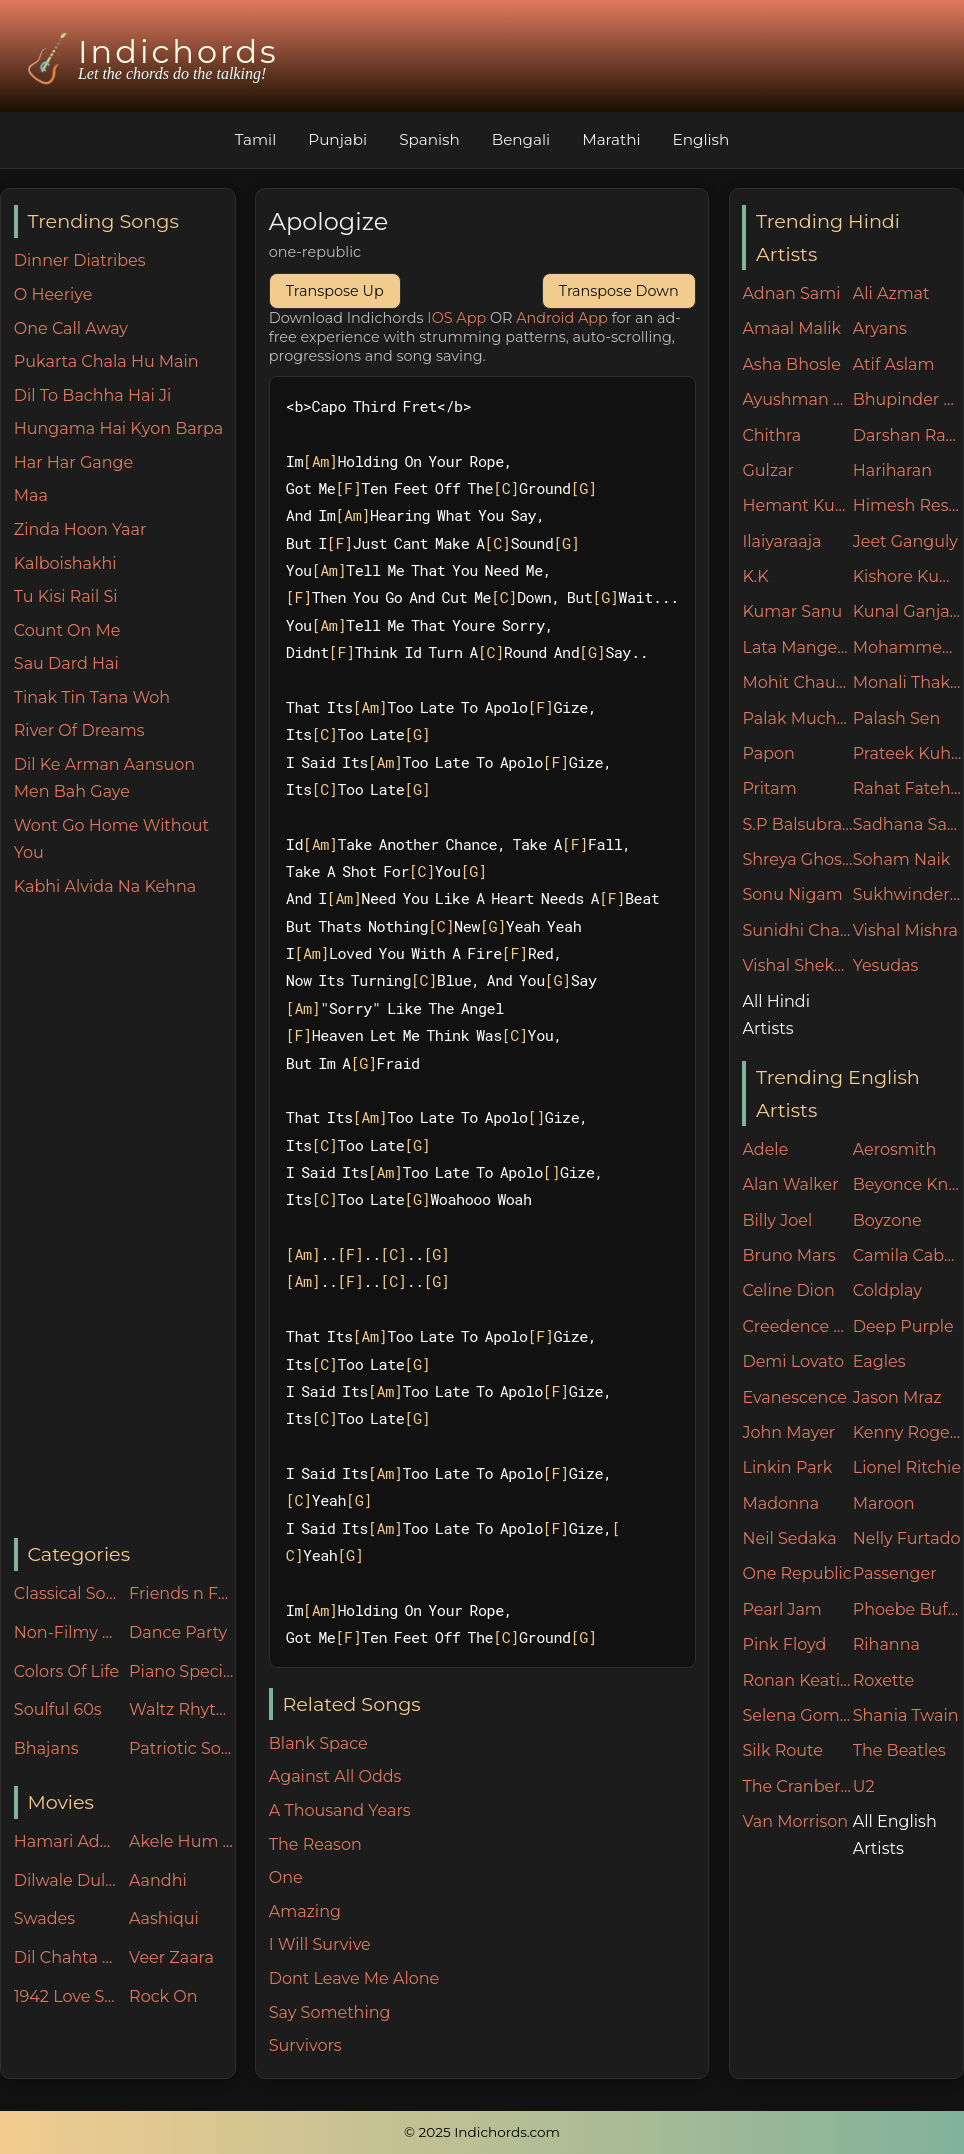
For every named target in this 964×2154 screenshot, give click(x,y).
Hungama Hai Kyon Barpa (118, 428)
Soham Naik (902, 859)
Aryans (880, 328)
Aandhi (158, 1880)
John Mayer (788, 1432)
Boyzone (887, 1220)
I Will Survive (320, 1944)
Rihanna (886, 1644)
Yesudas (886, 965)
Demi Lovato (792, 1361)
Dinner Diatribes (80, 260)
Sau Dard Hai (66, 663)
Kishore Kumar (908, 576)
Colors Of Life (66, 1671)
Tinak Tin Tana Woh (92, 697)
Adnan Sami (791, 293)
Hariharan (892, 470)
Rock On (163, 1996)
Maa (31, 495)
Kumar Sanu (792, 611)
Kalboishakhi (65, 563)
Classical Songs (67, 1593)
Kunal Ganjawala (908, 611)
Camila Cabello (908, 1255)
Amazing (305, 1911)
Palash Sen (897, 718)
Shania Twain (906, 1715)
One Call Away (71, 328)
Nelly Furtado (907, 1538)
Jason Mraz (897, 1397)
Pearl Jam (781, 1609)
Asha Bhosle (791, 364)
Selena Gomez (797, 1715)
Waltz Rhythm (182, 1709)
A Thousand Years (340, 1810)
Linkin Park (787, 1467)
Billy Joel (777, 1220)
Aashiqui (164, 1918)
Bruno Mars (788, 1255)
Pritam (769, 788)
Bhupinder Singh (908, 399)
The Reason (315, 1844)
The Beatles (899, 1750)
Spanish (429, 139)
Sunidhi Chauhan (797, 930)
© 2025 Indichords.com (482, 2132)
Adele (765, 1149)
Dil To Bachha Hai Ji (92, 395)
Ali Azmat (891, 293)
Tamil (256, 139)
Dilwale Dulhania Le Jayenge (67, 1880)
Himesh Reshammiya (908, 505)
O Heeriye (53, 294)
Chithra (771, 435)
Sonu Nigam (792, 894)
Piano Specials (182, 1671)
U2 (864, 1786)
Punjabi (337, 139)
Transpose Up (335, 291)
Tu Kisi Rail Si (66, 596)
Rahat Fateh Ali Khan (908, 788)
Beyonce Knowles (908, 1184)
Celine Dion (788, 1290)
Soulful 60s (58, 1709)
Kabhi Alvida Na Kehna (105, 886)
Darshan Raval (908, 435)
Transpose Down (619, 291)
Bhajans (46, 1748)
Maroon (884, 1503)
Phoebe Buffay (908, 1609)
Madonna (780, 1503)
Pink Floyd (784, 1644)
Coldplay (887, 1290)
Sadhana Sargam (908, 824)
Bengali (521, 139)
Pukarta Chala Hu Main (106, 361)
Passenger (895, 1573)
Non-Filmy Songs (67, 1632)
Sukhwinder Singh (908, 894)
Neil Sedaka (789, 1538)
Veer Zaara (171, 1957)
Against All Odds (335, 1776)
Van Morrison (795, 1821)
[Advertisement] (124, 1219)
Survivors (305, 2045)
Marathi (611, 139)
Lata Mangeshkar (797, 647)
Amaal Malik (791, 328)
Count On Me (67, 630)
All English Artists (895, 1835)
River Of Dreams (79, 730)
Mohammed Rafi (908, 647)
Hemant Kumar (797, 505)
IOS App (456, 318)
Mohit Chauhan (797, 682)
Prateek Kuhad (908, 753)
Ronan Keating (797, 1680)
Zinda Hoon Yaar (80, 529)
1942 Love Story (67, 1996)
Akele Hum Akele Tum (182, 1841)
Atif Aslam (894, 364)
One (286, 1877)
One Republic (796, 1573)
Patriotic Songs (182, 1748)
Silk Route (782, 1750)
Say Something (330, 2012)
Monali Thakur (908, 682)
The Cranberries (797, 1786)
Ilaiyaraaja (781, 541)
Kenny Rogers (908, 1432)
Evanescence (794, 1397)
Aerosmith (895, 1149)
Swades (44, 1918)
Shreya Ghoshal (797, 859)
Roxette (883, 1680)
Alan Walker (790, 1184)
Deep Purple (903, 1326)
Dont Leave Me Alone (354, 1978)
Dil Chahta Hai (67, 1957)
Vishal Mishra (905, 930)
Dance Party (178, 1632)
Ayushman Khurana (797, 399)
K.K (755, 576)
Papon (768, 753)
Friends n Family (182, 1593)
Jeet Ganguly (905, 541)
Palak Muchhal (797, 718)
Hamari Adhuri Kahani (67, 1841)
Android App (562, 318)
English (701, 139)
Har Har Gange (73, 462)
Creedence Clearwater (797, 1326)
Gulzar (767, 470)
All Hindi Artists (776, 1015)
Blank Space (318, 1743)
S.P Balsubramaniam (797, 824)
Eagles (879, 1361)
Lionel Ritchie (907, 1467)
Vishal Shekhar (797, 965)
